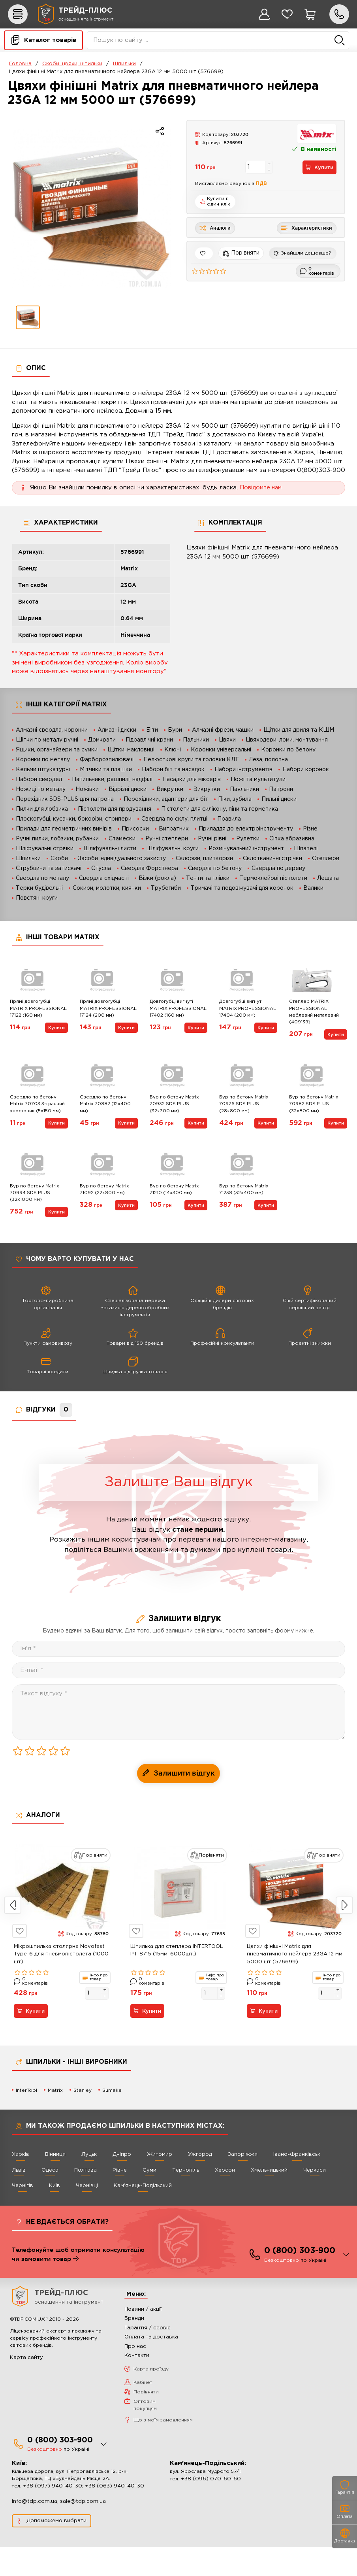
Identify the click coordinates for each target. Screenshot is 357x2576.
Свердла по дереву (278, 868)
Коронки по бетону (288, 749)
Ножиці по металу (41, 789)
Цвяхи (227, 740)
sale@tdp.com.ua (83, 2530)
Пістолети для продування (114, 809)
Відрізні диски (128, 789)
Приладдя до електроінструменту (246, 829)
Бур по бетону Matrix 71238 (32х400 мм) (245, 1209)
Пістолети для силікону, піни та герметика (219, 809)
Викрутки (169, 789)
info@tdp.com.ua (34, 2530)
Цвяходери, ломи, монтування (287, 740)
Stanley (82, 2119)
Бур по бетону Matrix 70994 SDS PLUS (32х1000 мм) (36, 1212)
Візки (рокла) (157, 878)
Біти (152, 730)
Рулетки (247, 838)
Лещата (328, 878)
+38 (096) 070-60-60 (211, 2508)
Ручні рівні (212, 838)
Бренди (134, 2347)
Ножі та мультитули (258, 779)
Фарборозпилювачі (106, 759)
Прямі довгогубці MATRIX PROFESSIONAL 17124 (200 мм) (106, 1016)
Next (344, 1933)
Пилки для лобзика (42, 809)
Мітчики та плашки (106, 769)
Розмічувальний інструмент (246, 848)
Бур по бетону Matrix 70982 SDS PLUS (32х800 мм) (315, 1112)
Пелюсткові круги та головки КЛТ (191, 759)
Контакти (136, 2384)
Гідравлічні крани (149, 740)
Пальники (196, 740)
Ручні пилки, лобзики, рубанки (57, 838)
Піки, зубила (235, 799)
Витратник (174, 829)
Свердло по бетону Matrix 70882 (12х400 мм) (106, 1112)
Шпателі (306, 848)
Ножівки (87, 789)
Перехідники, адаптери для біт (166, 799)
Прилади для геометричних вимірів (64, 829)
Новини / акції (143, 2338)
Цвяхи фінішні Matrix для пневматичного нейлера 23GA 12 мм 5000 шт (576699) (294, 1983)
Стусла (101, 868)
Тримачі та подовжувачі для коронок (242, 888)
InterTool (26, 2119)
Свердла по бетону (215, 868)
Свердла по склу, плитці (174, 819)
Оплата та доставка (151, 2366)
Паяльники (244, 789)
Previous (12, 1933)
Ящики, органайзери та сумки (57, 749)
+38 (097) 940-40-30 (52, 2515)
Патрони (281, 789)
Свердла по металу (42, 878)
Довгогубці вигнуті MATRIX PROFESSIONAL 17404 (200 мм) (246, 1016)
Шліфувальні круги (172, 848)
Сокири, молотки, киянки (107, 888)
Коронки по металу (43, 759)
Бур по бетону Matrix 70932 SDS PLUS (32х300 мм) (176, 1112)
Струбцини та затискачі (48, 868)
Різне (310, 829)
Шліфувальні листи (109, 848)
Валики (313, 888)
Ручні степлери (166, 838)
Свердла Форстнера (149, 868)
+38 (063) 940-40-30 (114, 2515)
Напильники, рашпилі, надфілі (112, 779)
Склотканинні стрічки (272, 858)
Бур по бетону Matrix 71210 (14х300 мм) (176, 1209)
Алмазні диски (117, 730)
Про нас (135, 2375)
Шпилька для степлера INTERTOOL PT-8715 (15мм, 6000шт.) (176, 1979)
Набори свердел (39, 779)
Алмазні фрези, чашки (223, 730)
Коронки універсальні (221, 749)
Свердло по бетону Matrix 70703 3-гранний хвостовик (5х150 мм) (34, 1116)
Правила (229, 819)
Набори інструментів (243, 769)
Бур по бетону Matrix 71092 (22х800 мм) (106, 1209)
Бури (175, 730)
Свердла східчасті (104, 878)
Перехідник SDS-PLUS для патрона (65, 799)
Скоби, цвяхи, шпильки (72, 64)
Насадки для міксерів (191, 779)
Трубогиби (166, 888)
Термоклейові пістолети (273, 878)
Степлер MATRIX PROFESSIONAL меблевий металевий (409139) (315, 1016)
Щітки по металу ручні (47, 740)
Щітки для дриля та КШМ (298, 730)
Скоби (59, 858)
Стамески (122, 838)
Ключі (172, 749)
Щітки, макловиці (130, 749)
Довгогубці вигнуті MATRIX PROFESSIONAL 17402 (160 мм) (177, 1016)
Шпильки (124, 64)
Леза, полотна (268, 759)
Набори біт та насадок (173, 769)
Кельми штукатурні (43, 769)
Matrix (55, 2119)
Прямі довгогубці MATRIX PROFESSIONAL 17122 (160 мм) (36, 1016)
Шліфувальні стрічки (44, 848)
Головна (20, 64)
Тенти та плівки (207, 878)
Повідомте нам (262, 487)
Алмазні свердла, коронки (52, 730)
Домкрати (102, 740)
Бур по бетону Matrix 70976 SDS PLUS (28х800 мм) (245, 1112)
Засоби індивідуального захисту (122, 858)
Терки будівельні (39, 888)
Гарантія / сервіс (147, 2357)
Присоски (135, 829)
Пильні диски (279, 799)
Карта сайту (26, 2386)
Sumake (112, 2119)
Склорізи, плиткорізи (204, 858)
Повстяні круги (37, 898)
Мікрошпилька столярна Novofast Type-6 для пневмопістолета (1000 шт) (61, 1983)
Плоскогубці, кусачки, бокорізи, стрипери (74, 819)
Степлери (325, 858)
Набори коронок (305, 769)
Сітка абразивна (291, 838)
